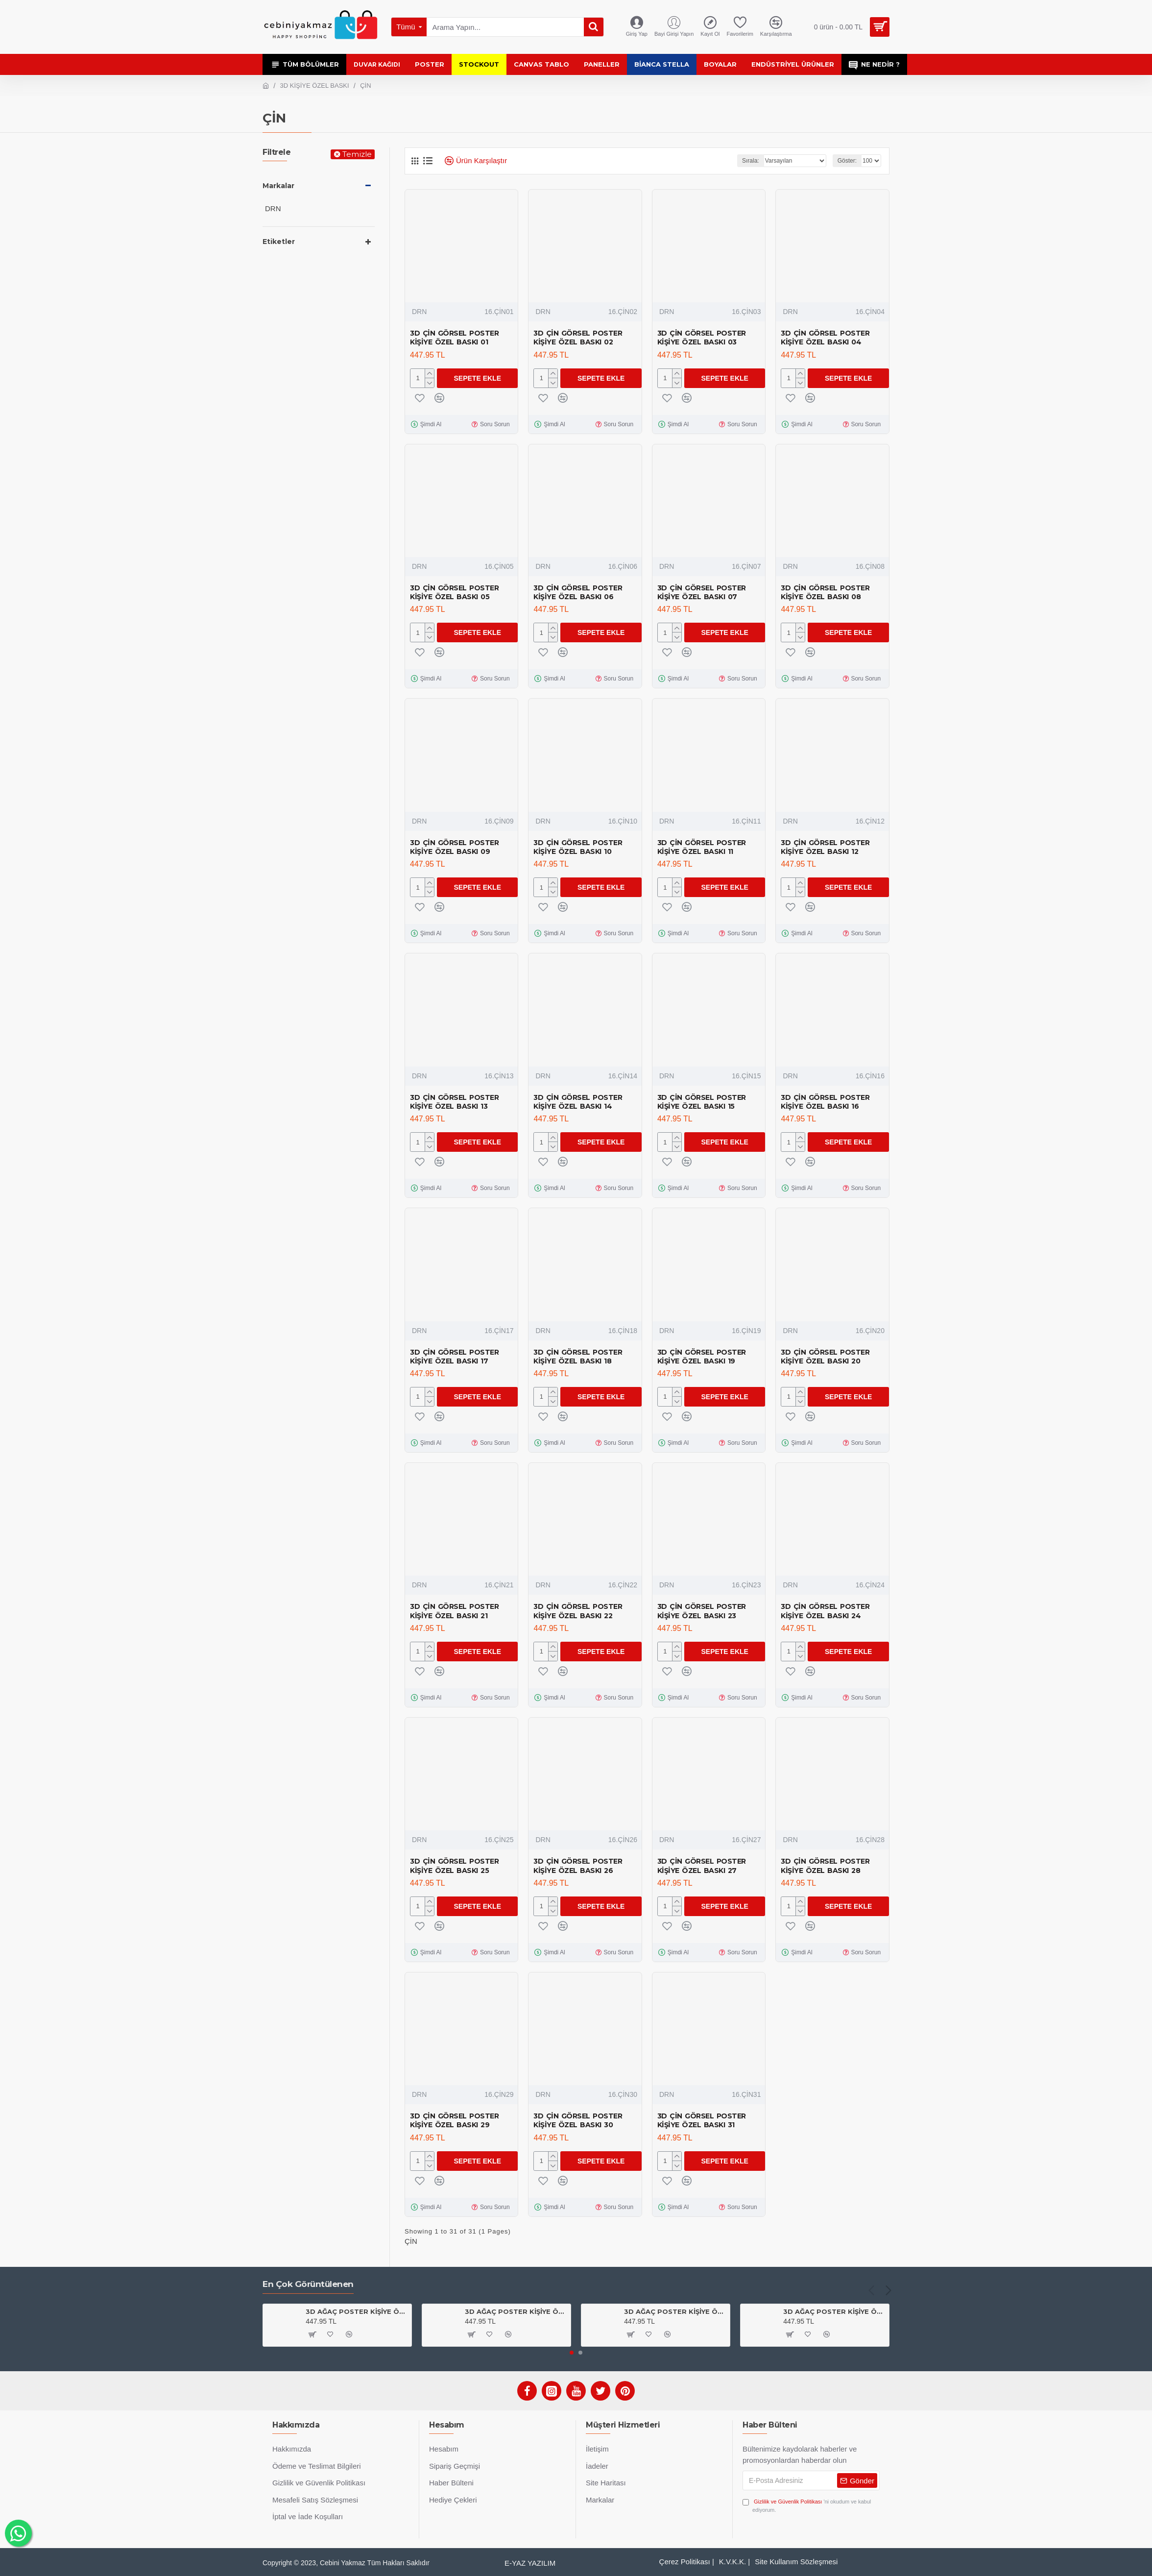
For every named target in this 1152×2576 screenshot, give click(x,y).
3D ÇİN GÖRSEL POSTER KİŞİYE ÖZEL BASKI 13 (454, 1102)
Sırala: (750, 160)
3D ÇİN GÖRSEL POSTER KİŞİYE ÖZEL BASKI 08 (825, 592)
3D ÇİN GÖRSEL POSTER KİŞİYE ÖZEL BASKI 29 (454, 2120)
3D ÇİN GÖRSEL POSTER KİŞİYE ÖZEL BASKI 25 (454, 1865)
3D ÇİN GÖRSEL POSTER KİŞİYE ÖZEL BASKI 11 (701, 847)
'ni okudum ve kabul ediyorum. (807, 2505)
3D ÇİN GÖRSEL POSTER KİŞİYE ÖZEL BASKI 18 (577, 1356)
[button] (871, 2290)
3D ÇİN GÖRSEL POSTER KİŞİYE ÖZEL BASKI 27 (701, 1865)
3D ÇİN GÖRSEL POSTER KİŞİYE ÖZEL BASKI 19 (701, 1356)
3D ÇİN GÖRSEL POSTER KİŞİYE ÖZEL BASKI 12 (825, 847)
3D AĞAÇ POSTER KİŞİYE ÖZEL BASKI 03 (357, 2311)
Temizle (357, 154)
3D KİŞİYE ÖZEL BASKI (314, 85)
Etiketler (279, 241)
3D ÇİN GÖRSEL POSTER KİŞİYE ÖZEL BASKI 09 (454, 847)
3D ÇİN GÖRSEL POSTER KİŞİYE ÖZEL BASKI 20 (825, 1356)
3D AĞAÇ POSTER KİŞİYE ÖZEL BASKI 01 (675, 2311)
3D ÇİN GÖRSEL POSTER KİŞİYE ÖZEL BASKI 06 (577, 592)
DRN (419, 312)
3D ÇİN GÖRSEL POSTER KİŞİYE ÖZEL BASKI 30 (577, 2120)
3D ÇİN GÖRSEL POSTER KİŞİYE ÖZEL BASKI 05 (454, 592)
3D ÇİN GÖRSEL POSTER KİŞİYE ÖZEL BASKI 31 (701, 2120)
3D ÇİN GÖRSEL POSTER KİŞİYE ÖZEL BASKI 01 (454, 337)
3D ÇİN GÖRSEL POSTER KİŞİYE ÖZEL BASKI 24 (825, 1611)
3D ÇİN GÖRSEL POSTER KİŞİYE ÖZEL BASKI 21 (454, 1611)
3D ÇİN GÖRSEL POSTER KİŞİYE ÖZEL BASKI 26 (577, 1865)
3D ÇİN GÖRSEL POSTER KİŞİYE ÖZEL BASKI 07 (701, 592)
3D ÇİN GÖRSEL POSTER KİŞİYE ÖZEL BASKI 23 (701, 1611)
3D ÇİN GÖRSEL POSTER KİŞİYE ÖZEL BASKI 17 (454, 1356)
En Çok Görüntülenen (308, 2284)
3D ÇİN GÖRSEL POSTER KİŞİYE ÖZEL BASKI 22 (577, 1611)
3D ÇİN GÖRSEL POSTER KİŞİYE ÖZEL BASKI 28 (825, 1865)
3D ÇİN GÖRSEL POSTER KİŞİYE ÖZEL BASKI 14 (577, 1102)
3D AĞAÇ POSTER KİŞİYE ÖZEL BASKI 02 (834, 2311)
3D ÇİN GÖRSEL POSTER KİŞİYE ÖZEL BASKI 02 (577, 337)
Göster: (847, 160)
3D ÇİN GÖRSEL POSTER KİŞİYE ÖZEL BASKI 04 (825, 337)
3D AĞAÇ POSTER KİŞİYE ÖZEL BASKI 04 (516, 2311)
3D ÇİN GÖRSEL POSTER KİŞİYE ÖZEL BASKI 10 (577, 847)
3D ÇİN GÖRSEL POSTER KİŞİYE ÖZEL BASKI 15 (701, 1102)
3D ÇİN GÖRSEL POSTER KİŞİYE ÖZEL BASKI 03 (701, 337)
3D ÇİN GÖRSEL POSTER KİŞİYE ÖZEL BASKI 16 (825, 1102)
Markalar (278, 185)
